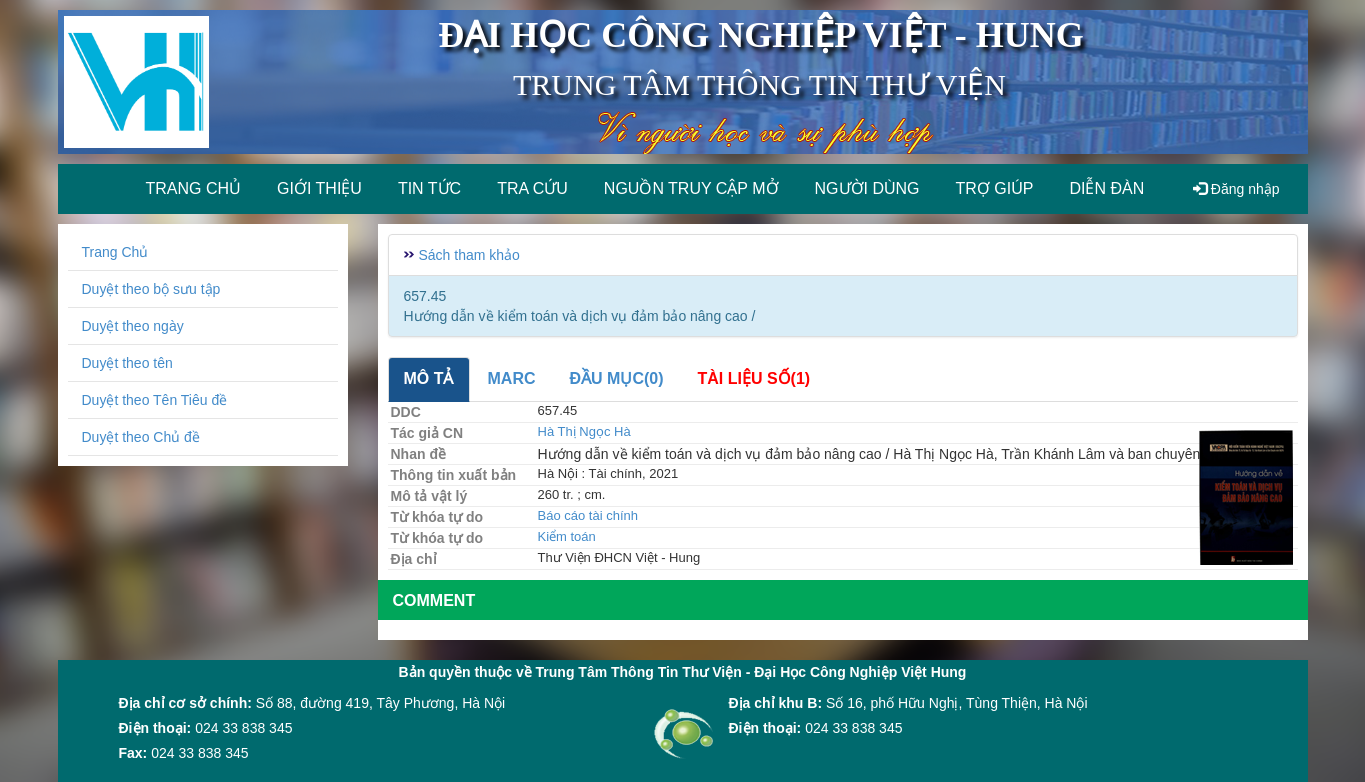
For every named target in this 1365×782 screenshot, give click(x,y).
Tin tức (429, 188)
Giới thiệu (319, 188)
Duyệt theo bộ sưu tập (151, 289)
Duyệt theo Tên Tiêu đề (155, 400)
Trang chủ (194, 188)
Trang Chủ (115, 252)
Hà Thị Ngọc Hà (584, 431)
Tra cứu (532, 188)
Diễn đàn (1106, 188)
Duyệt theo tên (127, 363)
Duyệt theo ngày (133, 326)
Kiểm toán (567, 536)
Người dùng (867, 188)
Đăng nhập (1236, 189)
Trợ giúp (995, 188)
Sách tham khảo (469, 255)
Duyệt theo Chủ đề (141, 437)
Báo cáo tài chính (588, 515)
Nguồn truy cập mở (691, 188)
